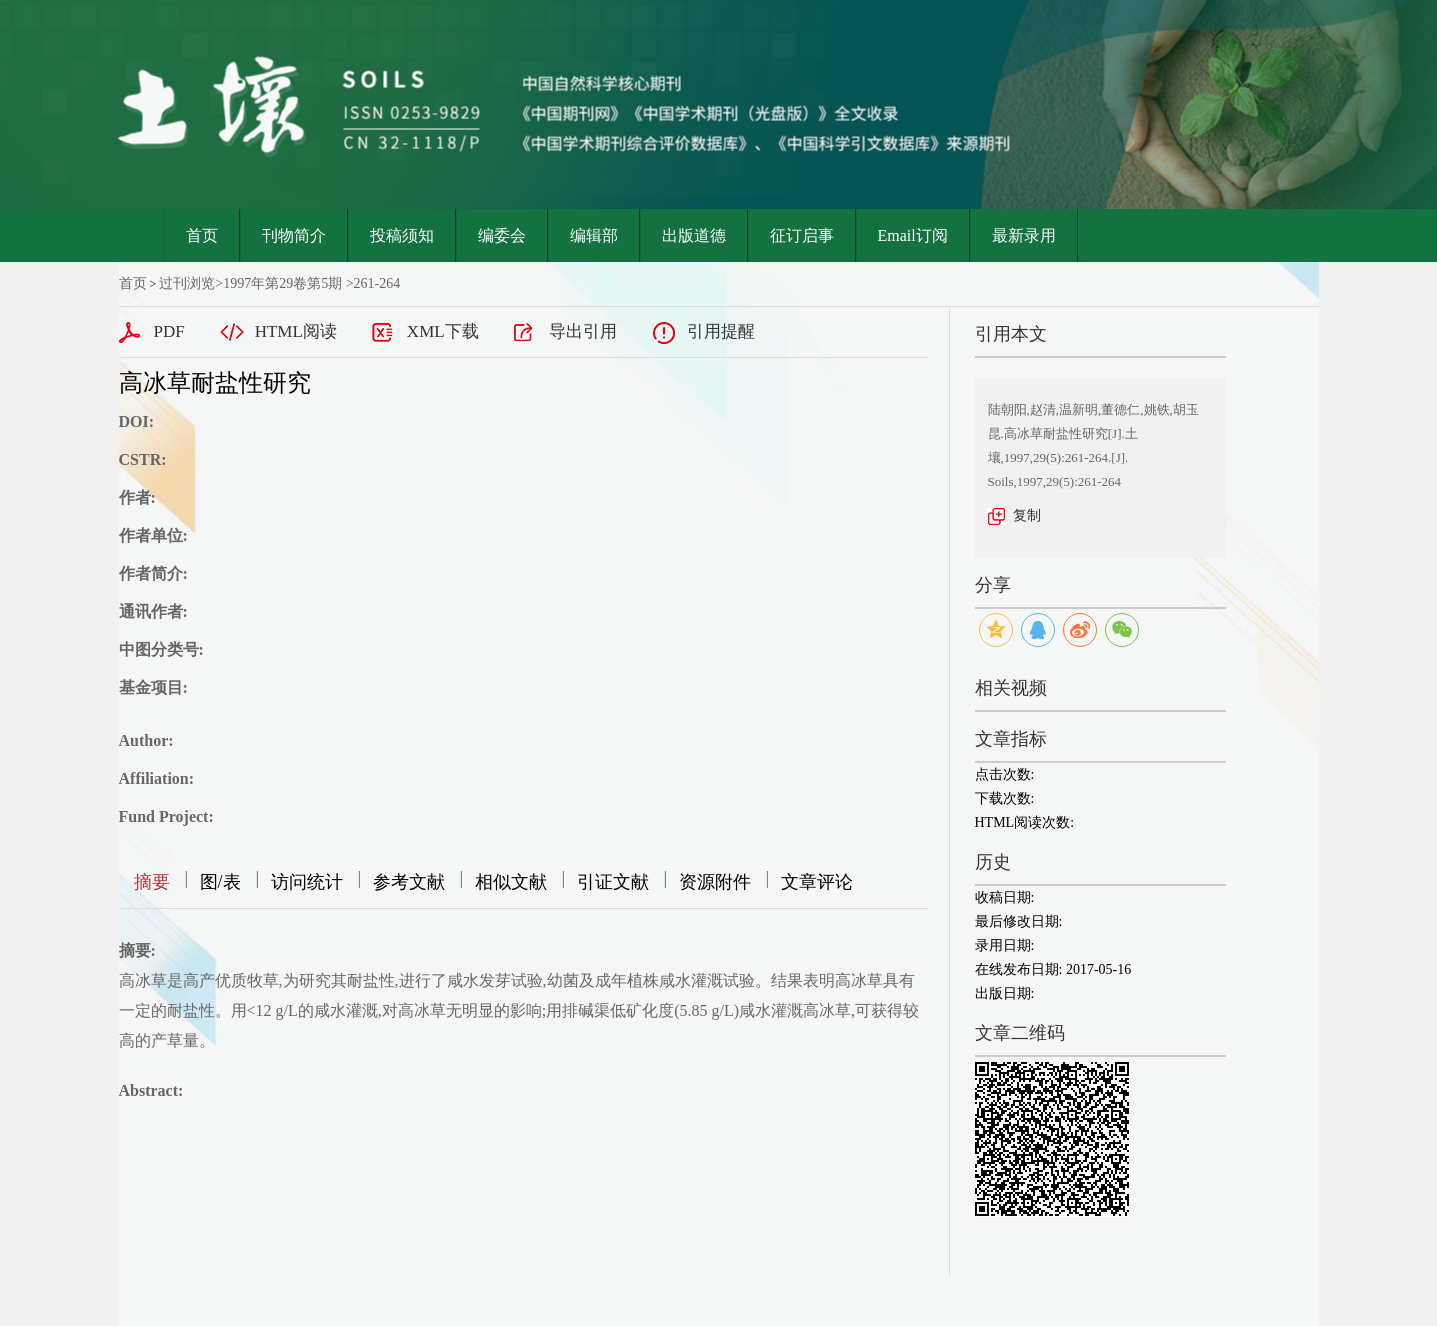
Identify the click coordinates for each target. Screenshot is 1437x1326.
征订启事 (802, 235)
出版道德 (694, 235)
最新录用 (1024, 235)
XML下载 (443, 331)
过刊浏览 (187, 283)
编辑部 (594, 235)
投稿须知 (402, 235)
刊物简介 (294, 235)
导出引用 (583, 331)
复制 (1027, 515)
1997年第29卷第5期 (282, 283)
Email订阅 (913, 235)
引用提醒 (721, 331)
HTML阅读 (296, 331)
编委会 (502, 235)
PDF (169, 331)
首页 (202, 235)
